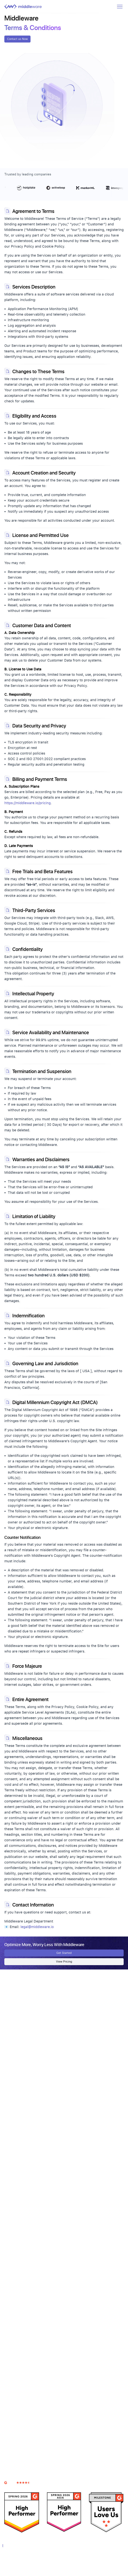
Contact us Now (17, 39)
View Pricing (64, 1961)
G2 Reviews (11, 2487)
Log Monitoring (12, 2562)
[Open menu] (120, 6)
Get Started (64, 1953)
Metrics (8, 2571)
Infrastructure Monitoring (17, 2557)
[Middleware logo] (23, 6)
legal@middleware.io (37, 1927)
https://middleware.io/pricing (27, 803)
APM (6, 2567)
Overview (9, 2553)
